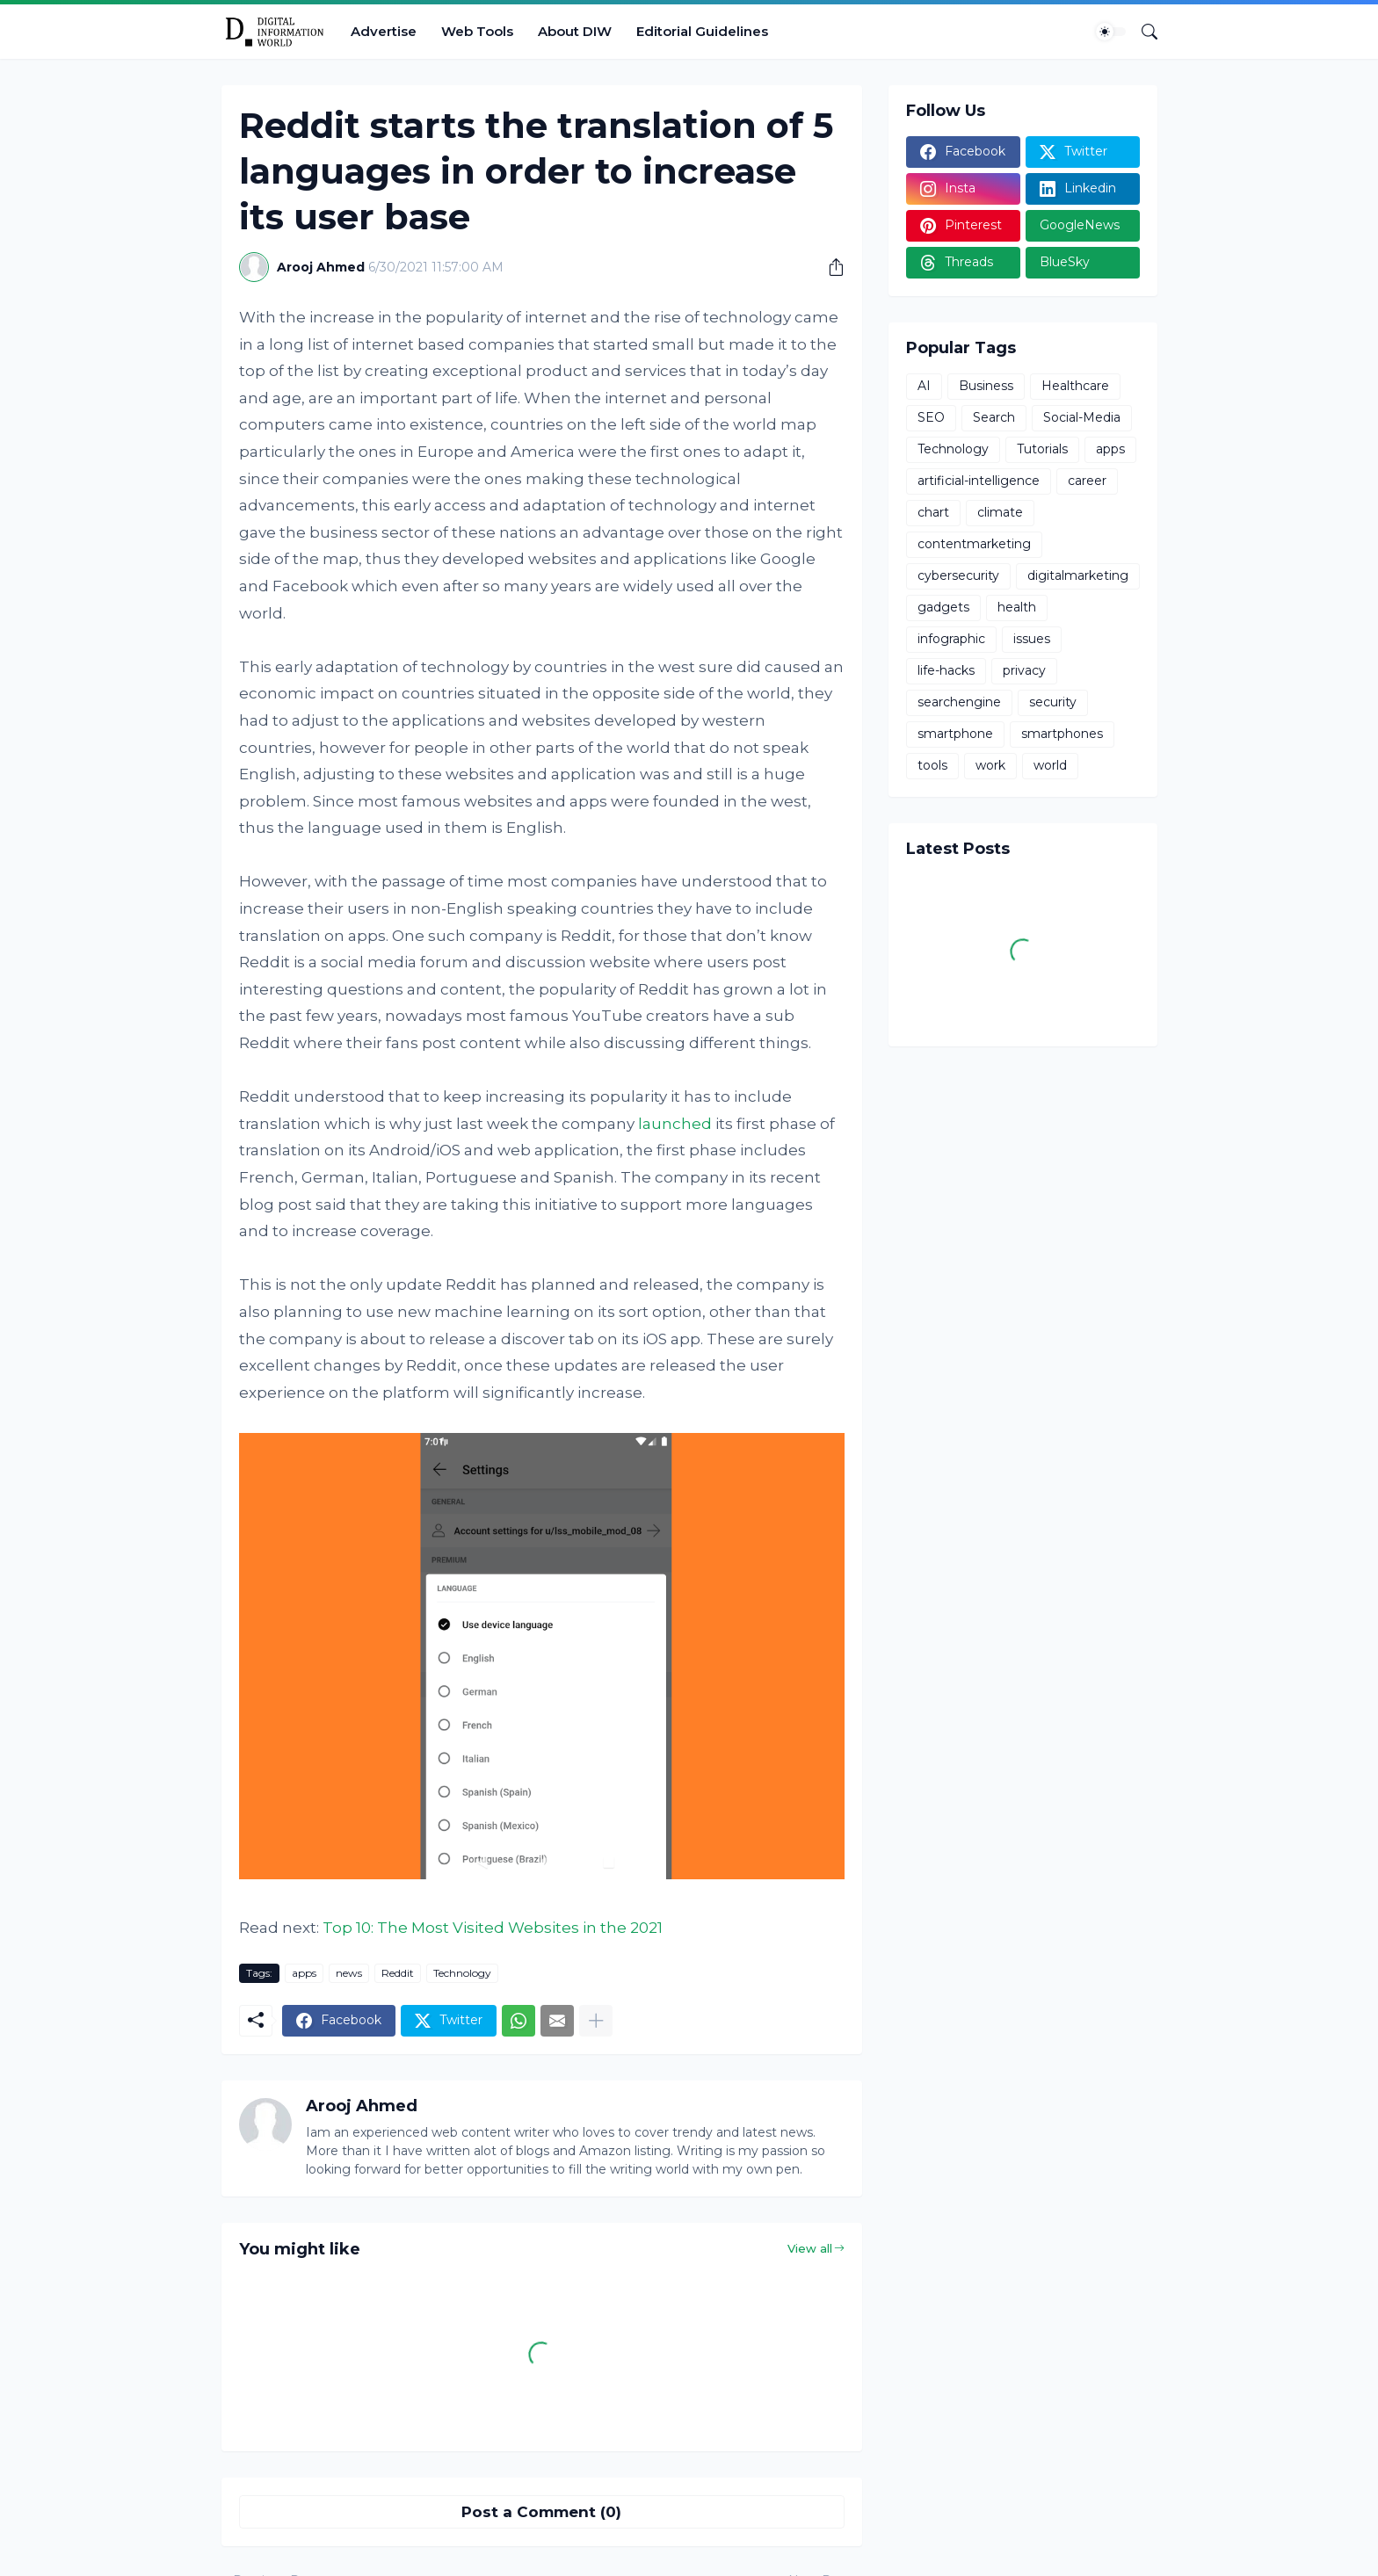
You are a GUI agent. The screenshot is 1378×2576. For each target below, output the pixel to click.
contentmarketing (974, 544)
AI (924, 386)
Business (986, 386)
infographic (951, 639)
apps (304, 1972)
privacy (1024, 670)
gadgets (943, 607)
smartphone (955, 734)
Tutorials (1042, 449)
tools (932, 765)
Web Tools (477, 31)
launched (675, 1123)
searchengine (959, 702)
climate (1000, 512)
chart (933, 512)
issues (1031, 639)
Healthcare (1075, 386)
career (1087, 480)
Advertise (384, 31)
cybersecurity (958, 575)
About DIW (575, 31)
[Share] (830, 267)
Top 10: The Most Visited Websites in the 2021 (493, 1927)
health (1016, 607)
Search (994, 417)
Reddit (397, 1972)
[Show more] (596, 2021)
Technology (462, 1972)
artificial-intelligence (978, 480)
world (1050, 765)
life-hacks (946, 670)
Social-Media (1082, 417)
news (349, 1972)
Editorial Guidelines (702, 31)
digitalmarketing (1077, 575)
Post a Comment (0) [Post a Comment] (541, 2512)
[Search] (1142, 32)
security (1053, 702)
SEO (931, 417)
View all (809, 2248)
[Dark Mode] (1111, 32)
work (990, 765)
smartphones (1062, 734)
